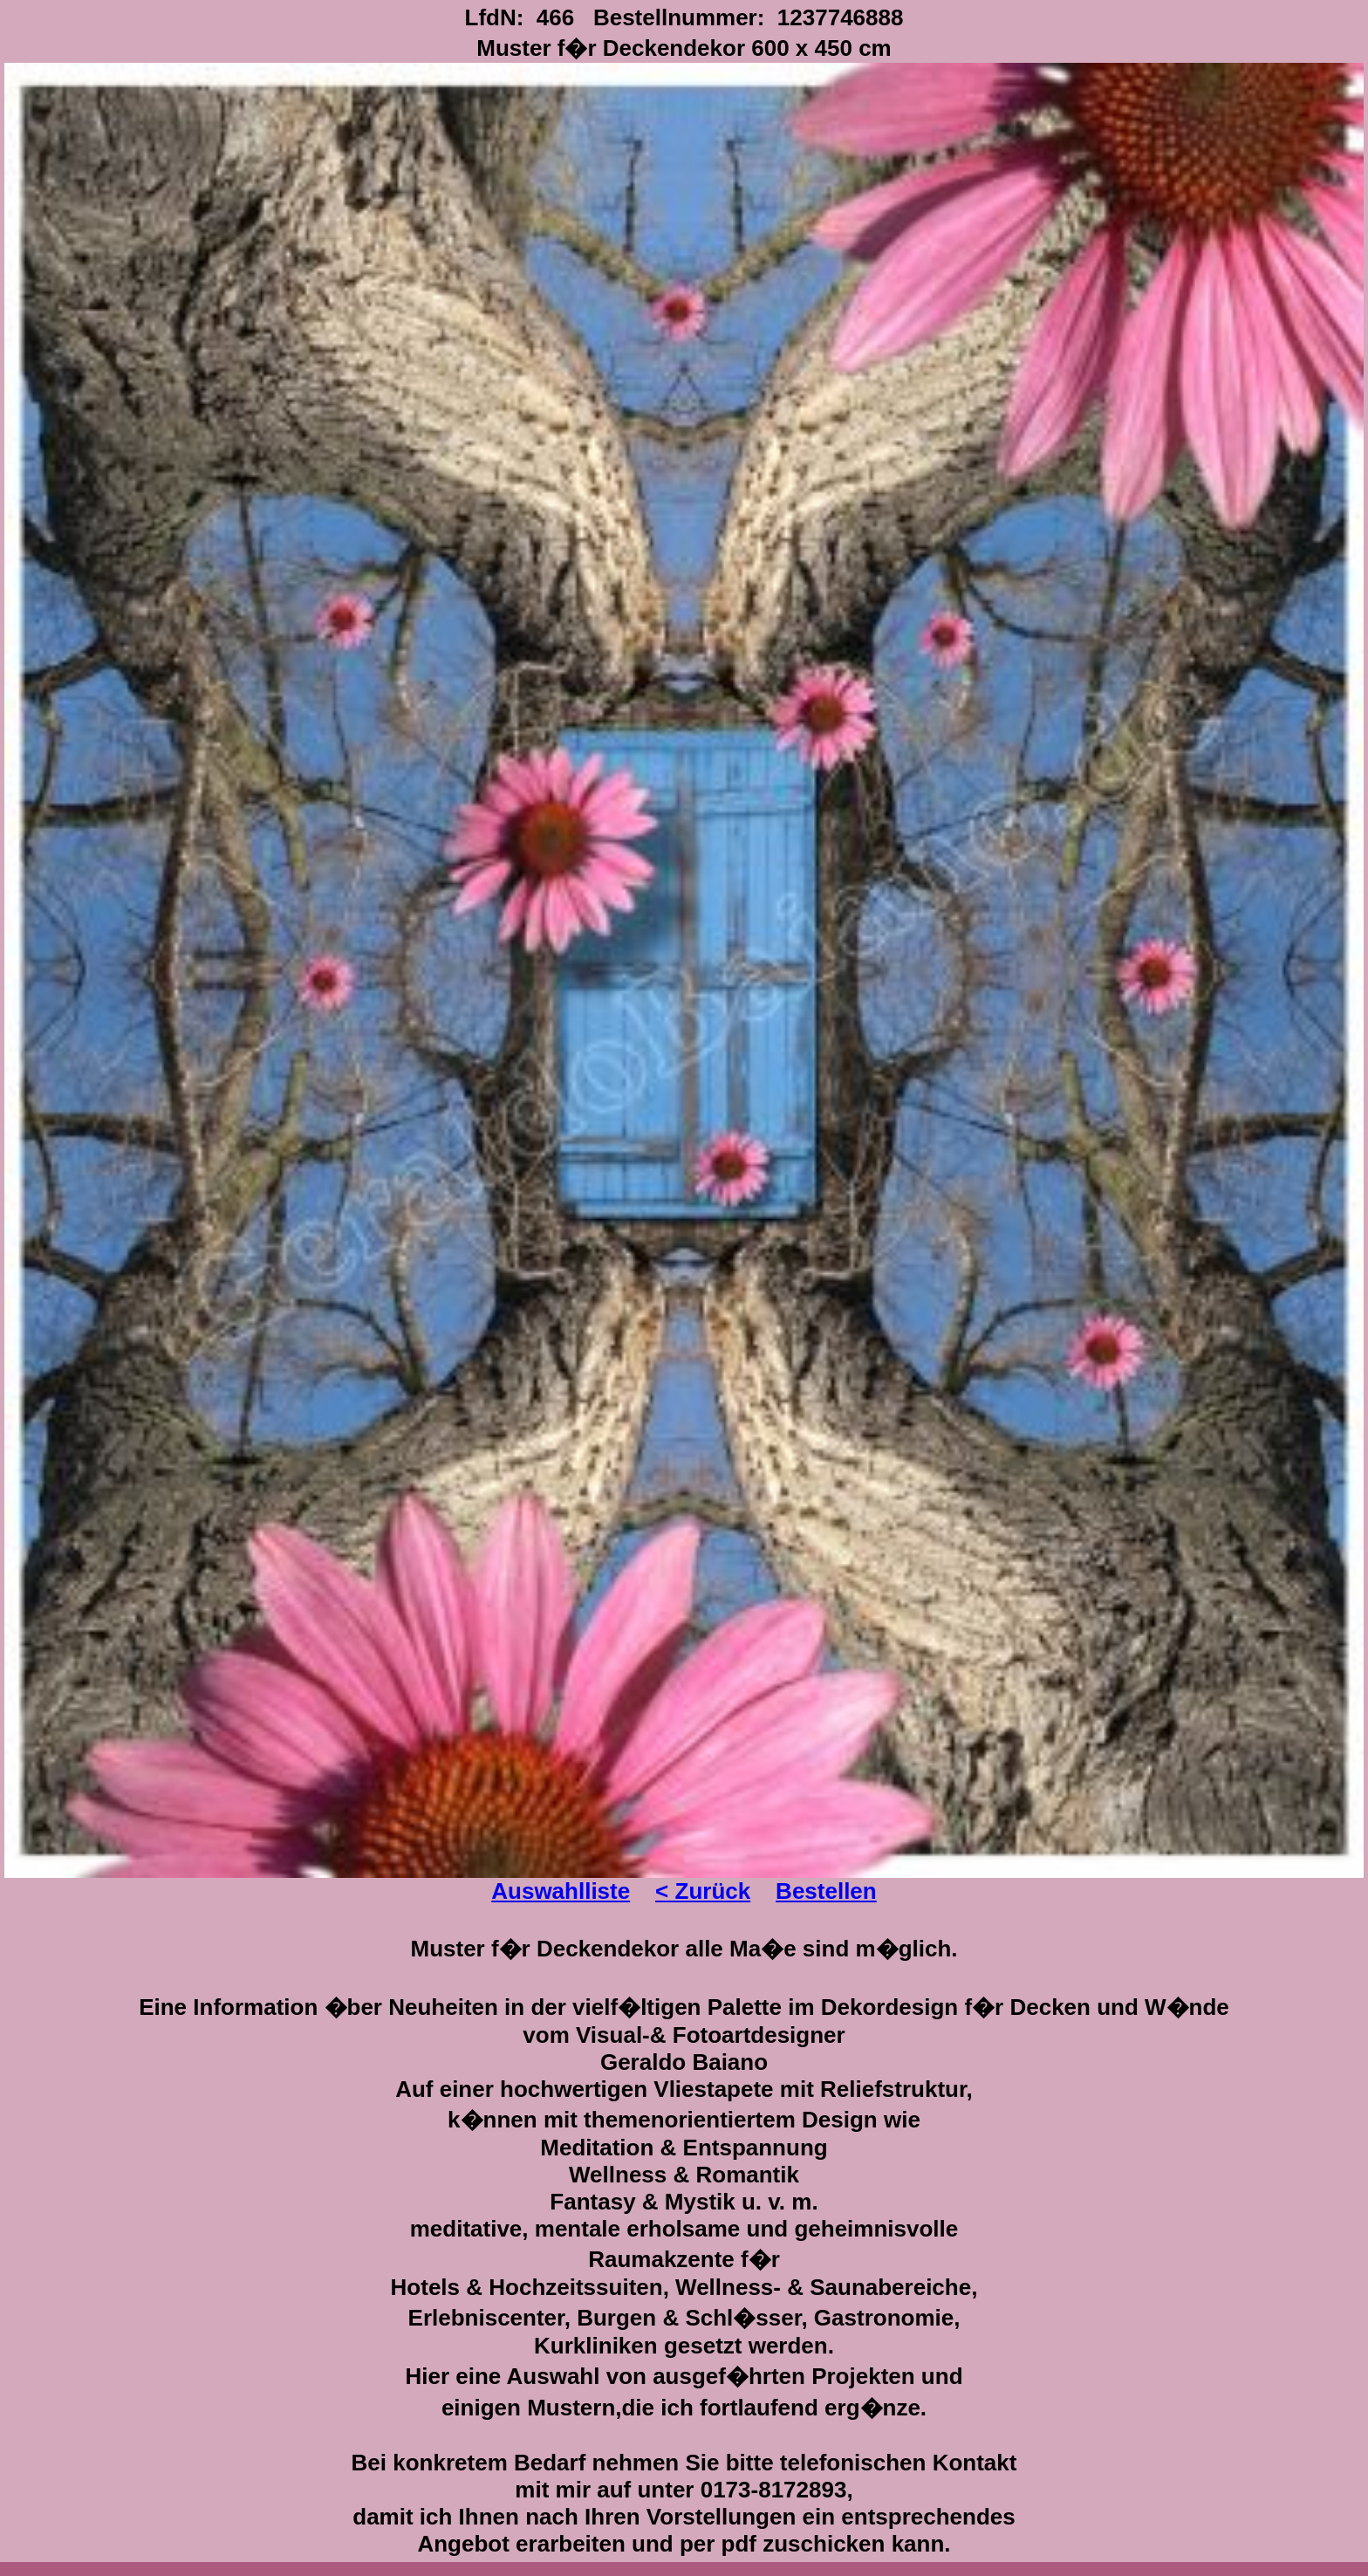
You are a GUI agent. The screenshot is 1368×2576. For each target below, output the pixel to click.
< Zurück (702, 1891)
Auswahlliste (560, 1891)
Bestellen (826, 1891)
